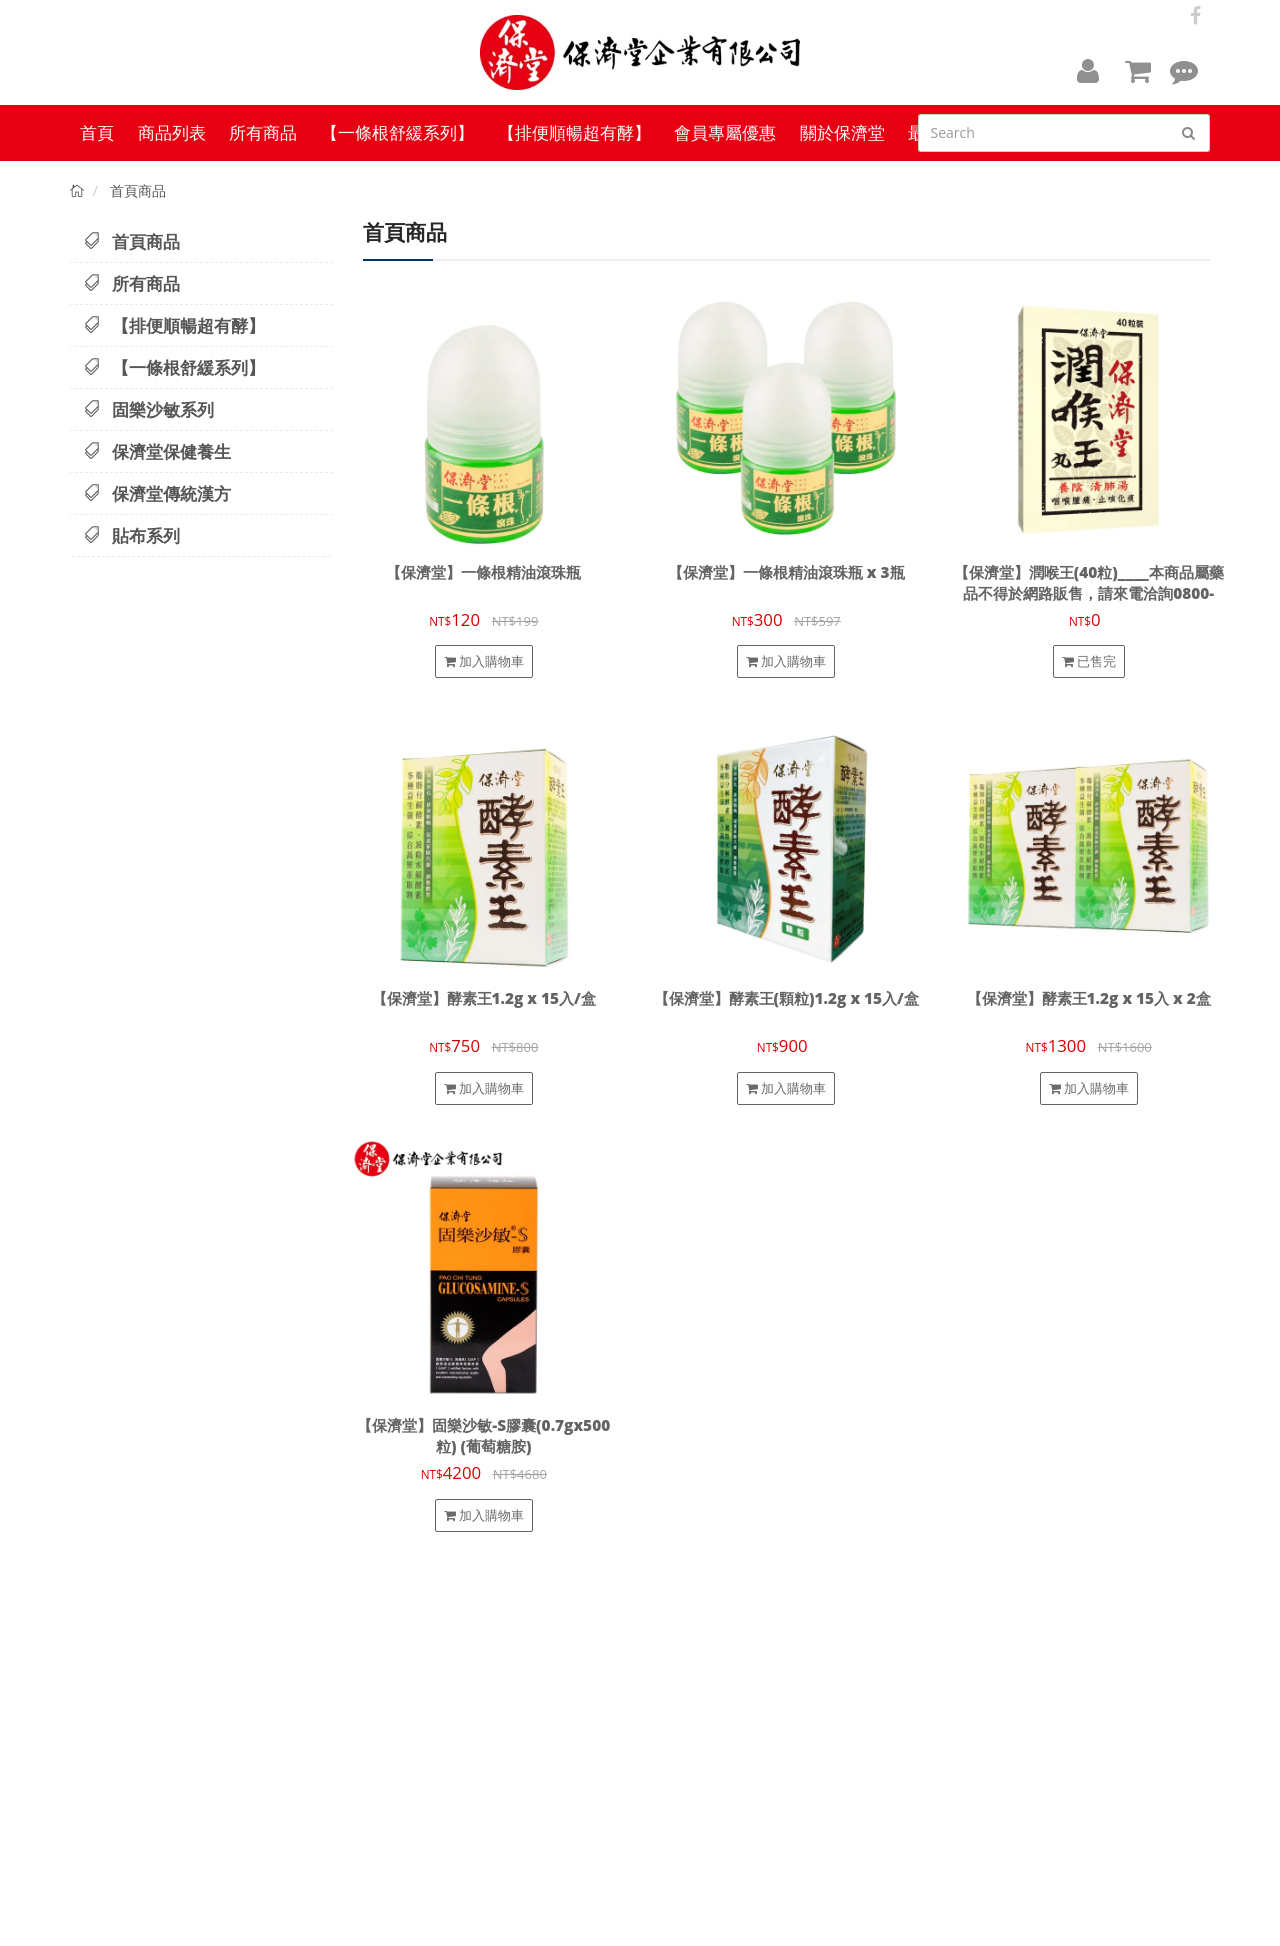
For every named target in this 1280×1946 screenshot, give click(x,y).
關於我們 (675, 1683)
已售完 (1089, 661)
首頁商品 (131, 241)
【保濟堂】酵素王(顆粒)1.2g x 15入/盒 (786, 998)
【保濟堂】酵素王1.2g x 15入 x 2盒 (1089, 998)
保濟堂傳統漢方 (157, 493)
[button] (1088, 70)
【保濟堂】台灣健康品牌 (141, 1918)
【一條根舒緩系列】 (174, 367)
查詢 (665, 1665)
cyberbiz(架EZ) (451, 1918)
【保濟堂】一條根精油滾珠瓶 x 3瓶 (786, 572)
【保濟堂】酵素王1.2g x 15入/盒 (484, 998)
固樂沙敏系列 (148, 409)
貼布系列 (131, 535)
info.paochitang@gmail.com (914, 1752)
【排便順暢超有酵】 (174, 325)
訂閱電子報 (1091, 1605)
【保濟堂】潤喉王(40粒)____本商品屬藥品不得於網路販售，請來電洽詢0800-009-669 (1089, 593)
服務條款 (675, 1738)
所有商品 (131, 283)
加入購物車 (484, 661)
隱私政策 (675, 1720)
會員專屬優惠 (685, 1756)
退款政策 (675, 1702)
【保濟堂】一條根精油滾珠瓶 (483, 572)
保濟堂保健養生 (157, 451)
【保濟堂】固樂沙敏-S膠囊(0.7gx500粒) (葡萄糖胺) (483, 1436)
